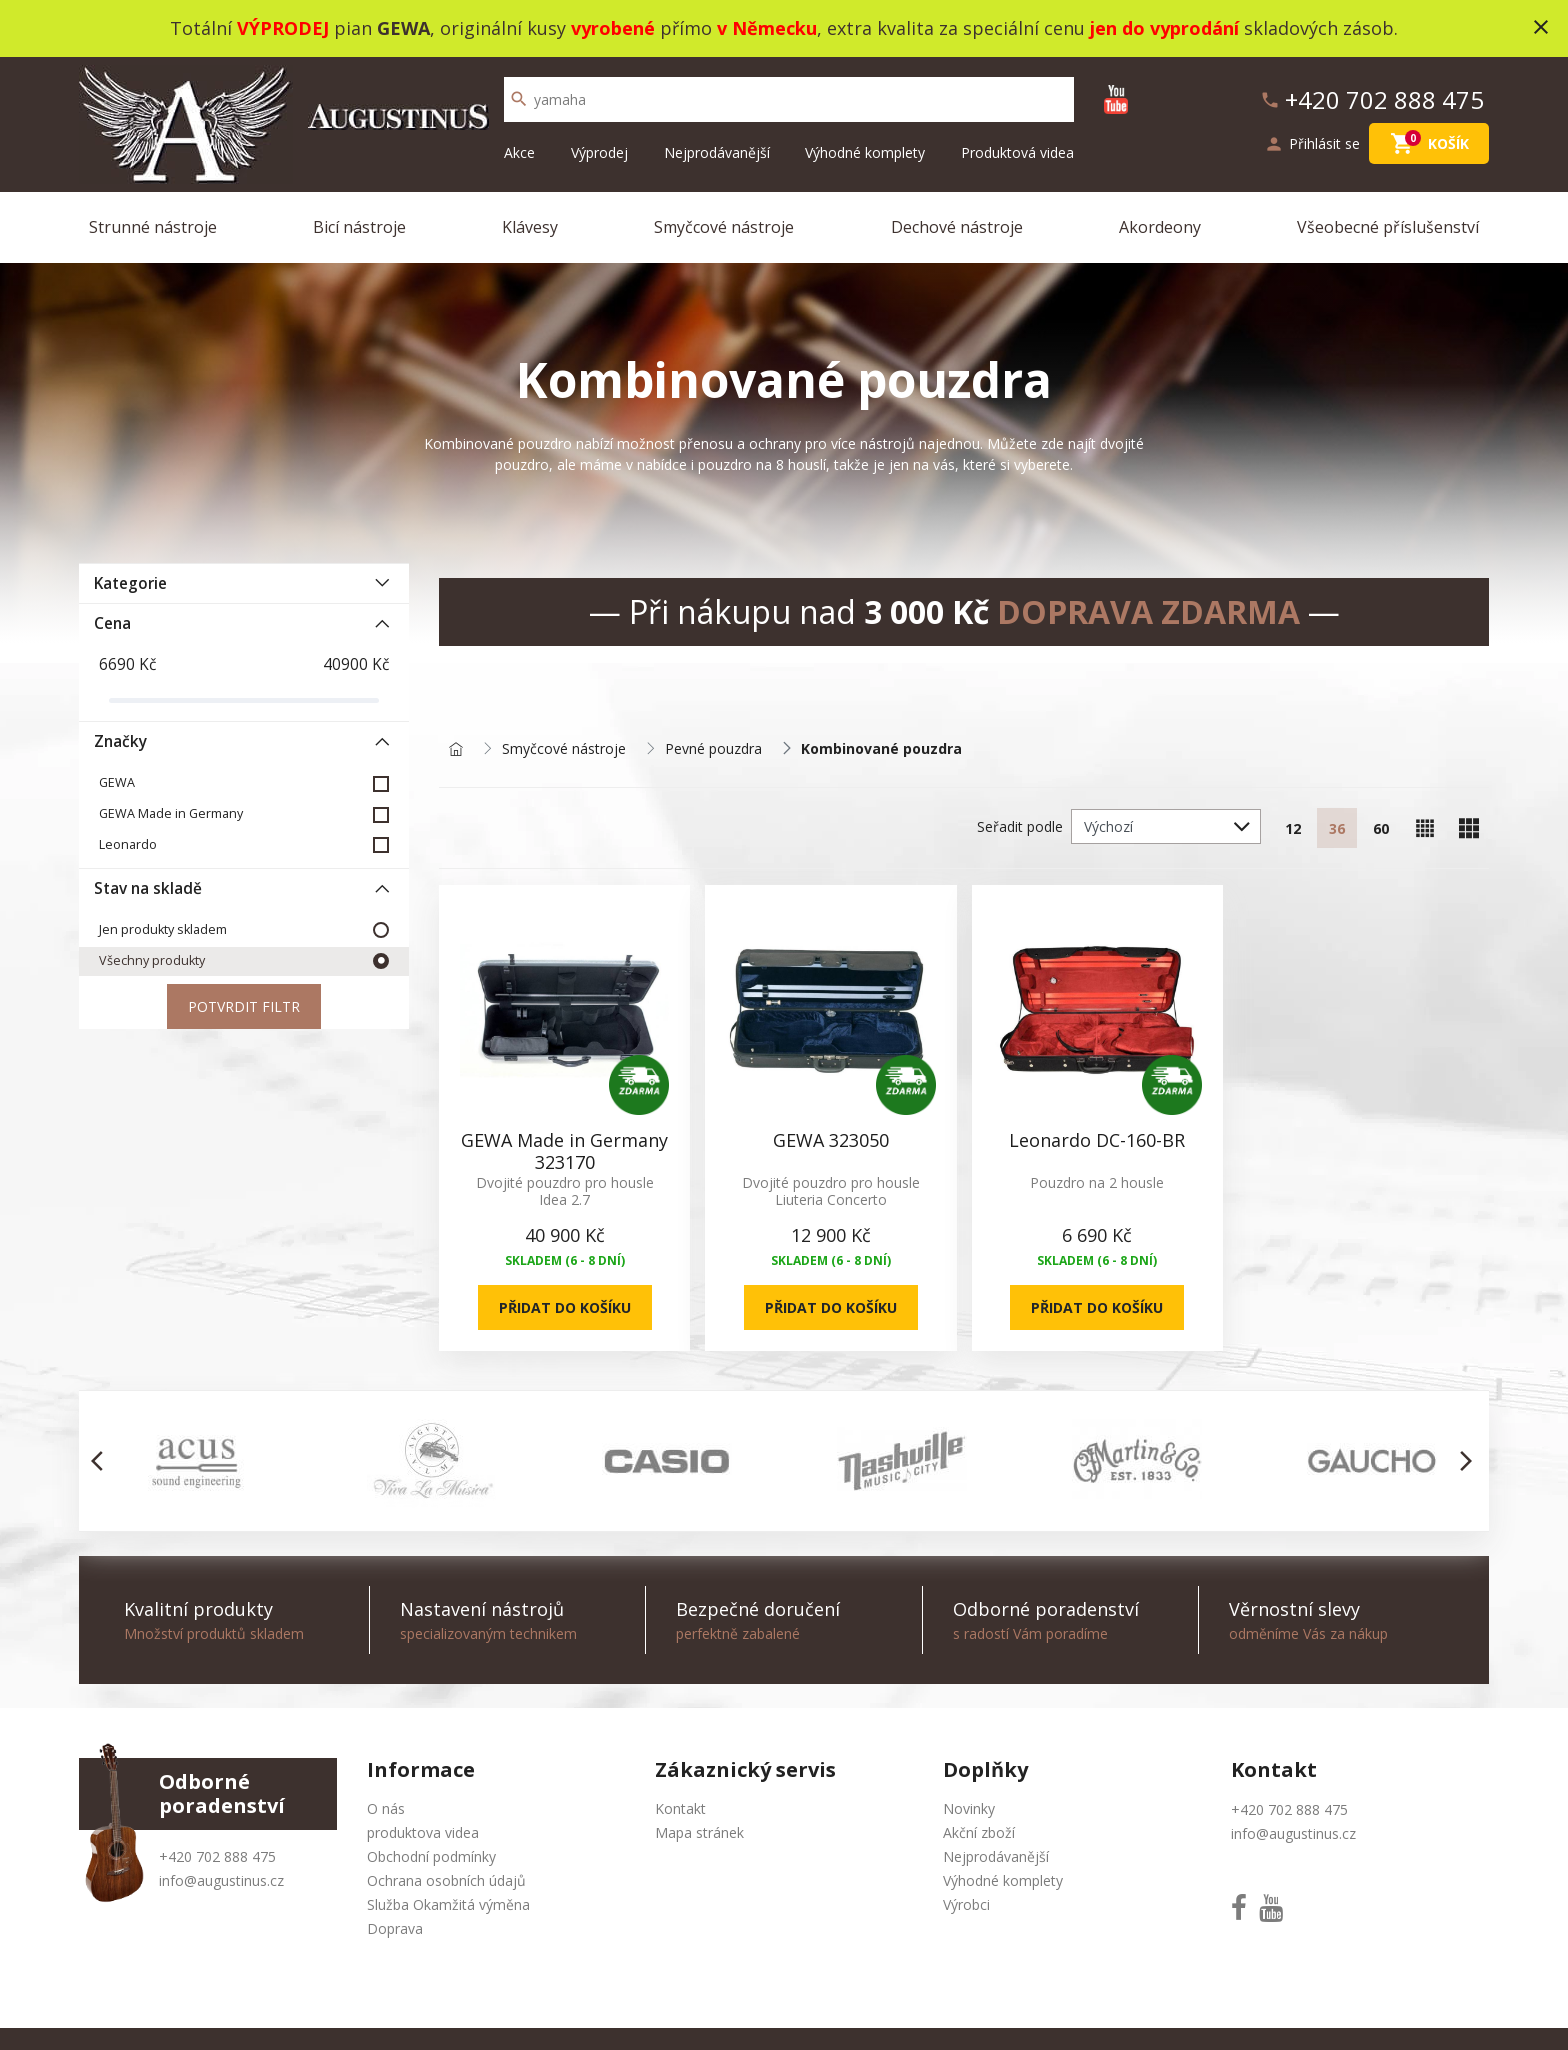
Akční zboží (979, 1832)
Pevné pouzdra (713, 749)
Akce (519, 152)
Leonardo (128, 844)
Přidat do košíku (565, 1307)
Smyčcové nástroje (724, 227)
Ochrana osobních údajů (446, 1880)
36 (1337, 828)
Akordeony (1160, 227)
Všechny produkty (152, 960)
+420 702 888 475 (217, 1856)
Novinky (969, 1808)
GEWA (117, 782)
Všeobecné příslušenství (1388, 227)
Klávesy (530, 227)
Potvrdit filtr (244, 1006)
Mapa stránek (699, 1832)
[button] (102, 1461)
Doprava (395, 1928)
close (1541, 27)
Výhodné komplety (865, 152)
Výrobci (966, 1904)
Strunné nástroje (153, 227)
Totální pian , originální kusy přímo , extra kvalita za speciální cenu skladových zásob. (784, 28)
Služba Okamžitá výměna (448, 1904)
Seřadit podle (1020, 826)
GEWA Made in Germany (171, 813)
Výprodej (599, 152)
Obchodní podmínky (431, 1856)
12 (1293, 828)
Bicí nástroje (359, 227)
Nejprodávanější (717, 152)
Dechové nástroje (957, 227)
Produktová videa (1017, 152)
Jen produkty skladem (163, 929)
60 (1381, 828)
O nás (386, 1808)
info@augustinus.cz (221, 1880)
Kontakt (680, 1808)
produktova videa (423, 1832)
